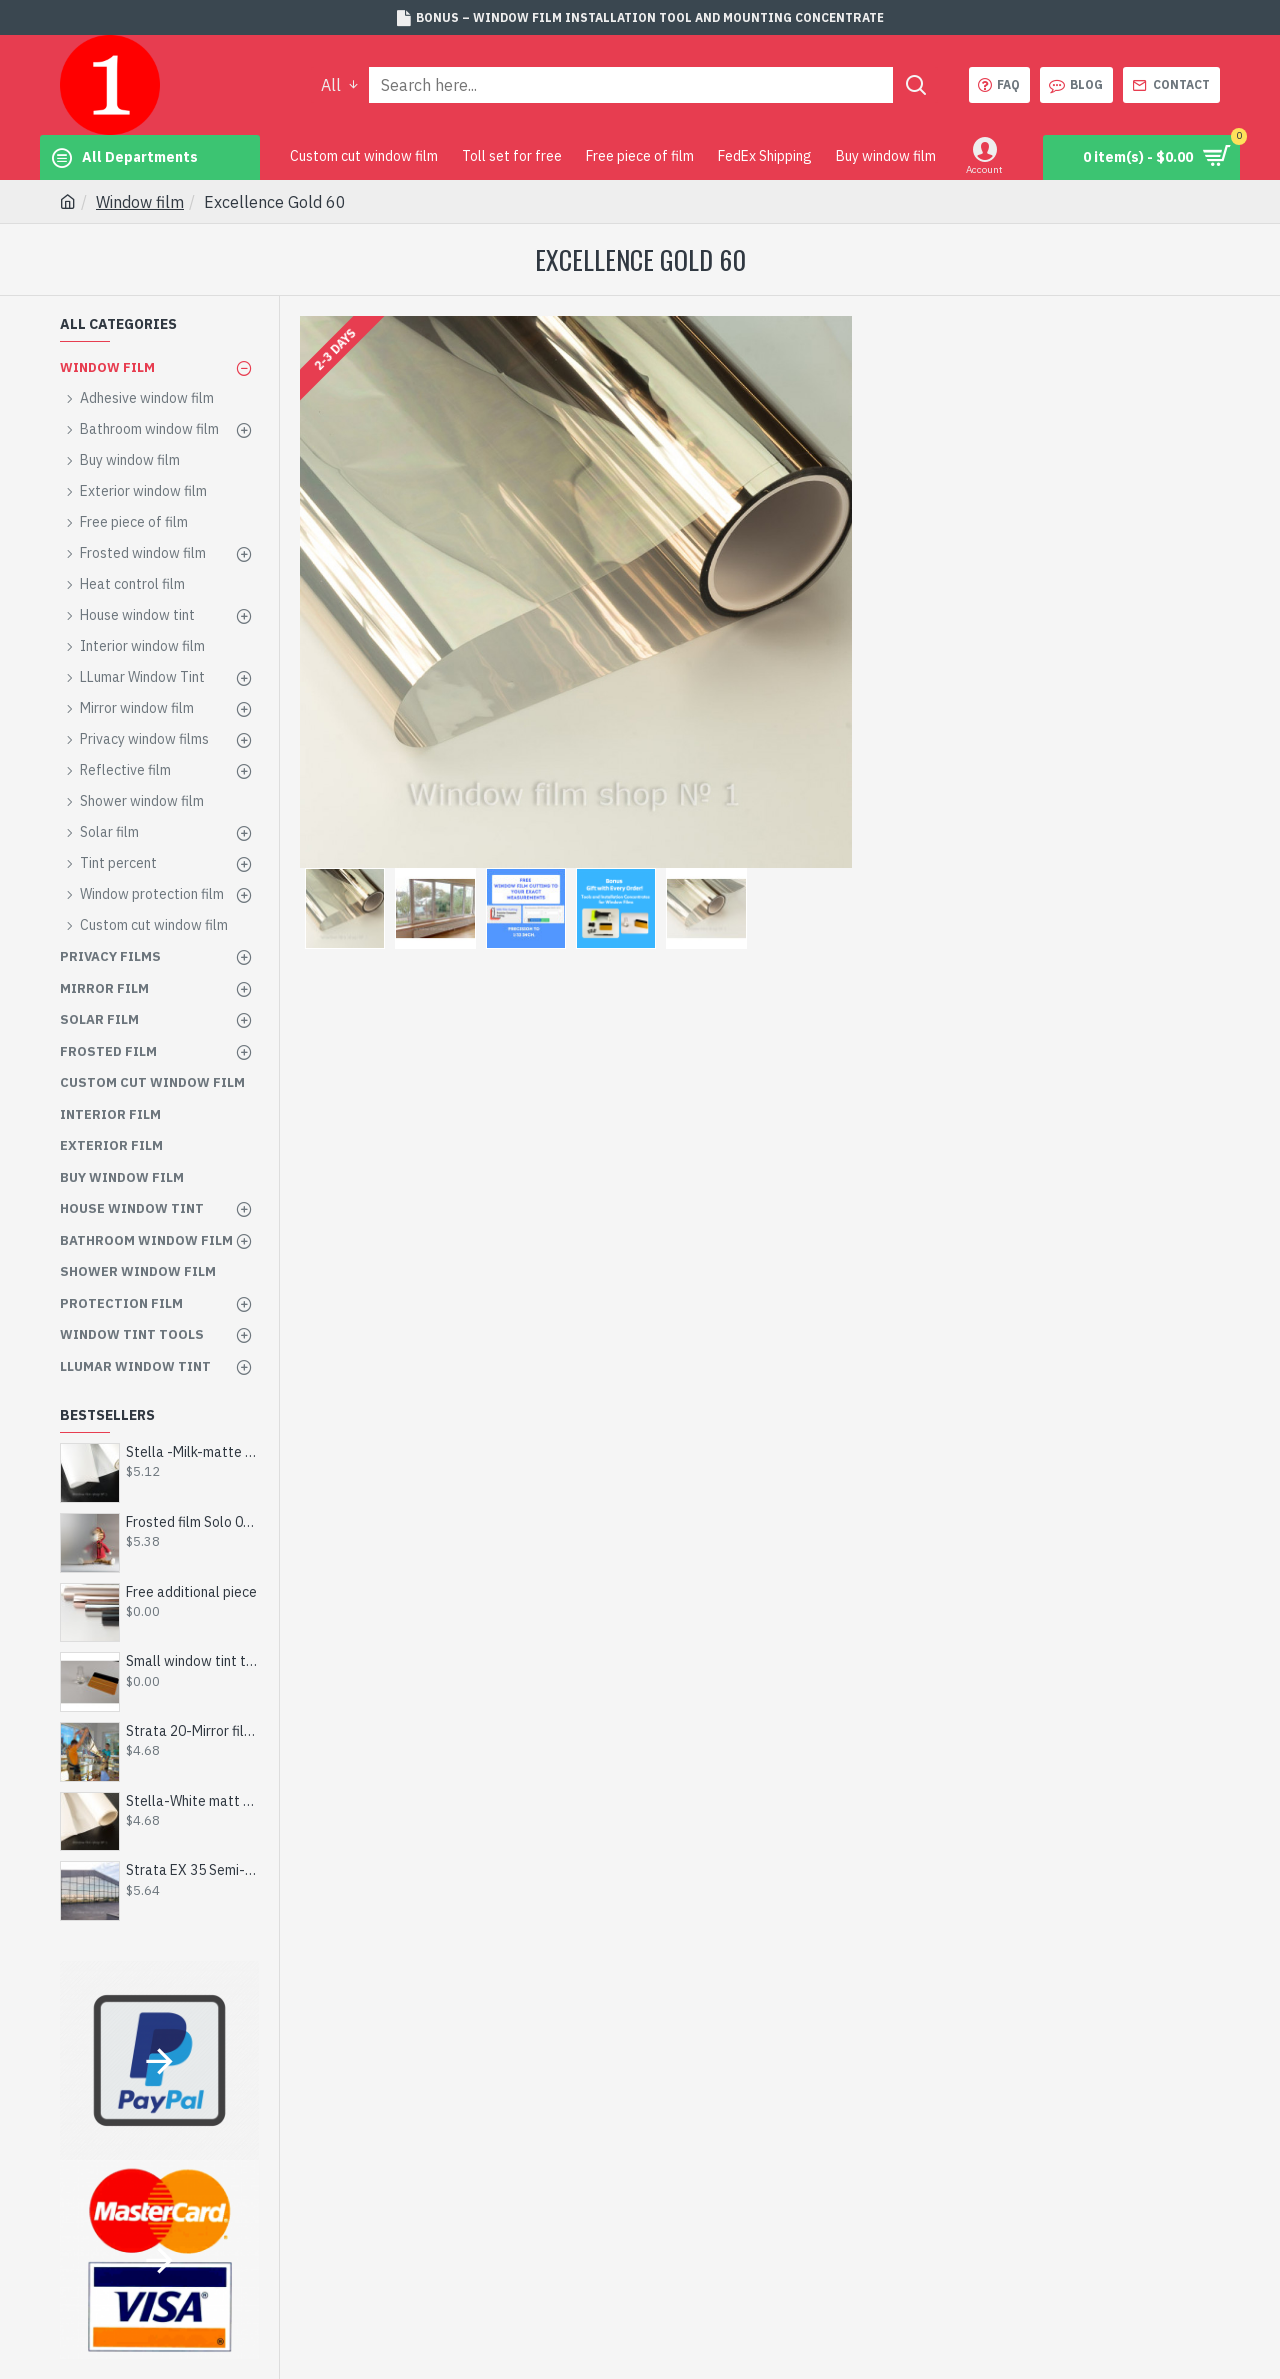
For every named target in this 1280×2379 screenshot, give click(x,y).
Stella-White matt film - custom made (192, 1801)
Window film (140, 202)
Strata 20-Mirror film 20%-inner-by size (192, 1731)
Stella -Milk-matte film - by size (192, 1452)
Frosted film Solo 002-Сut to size (192, 1522)
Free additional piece (191, 1592)
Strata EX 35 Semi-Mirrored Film (192, 1870)
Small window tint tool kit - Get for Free (192, 1661)
